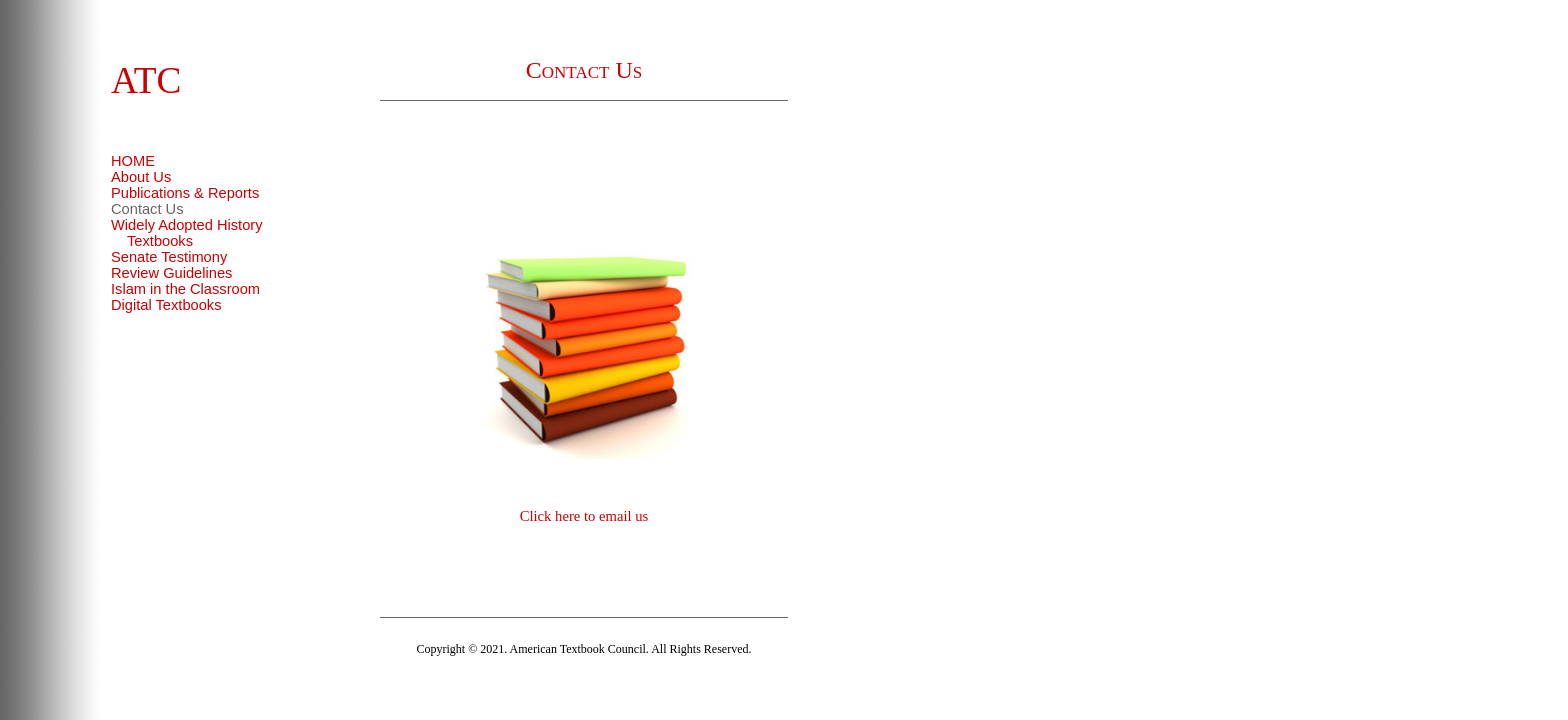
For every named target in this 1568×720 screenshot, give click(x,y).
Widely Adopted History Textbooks (187, 233)
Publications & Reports (185, 193)
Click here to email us (584, 516)
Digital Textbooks (166, 305)
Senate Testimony (169, 257)
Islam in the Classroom (185, 289)
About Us (141, 177)
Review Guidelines (171, 273)
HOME (133, 161)
